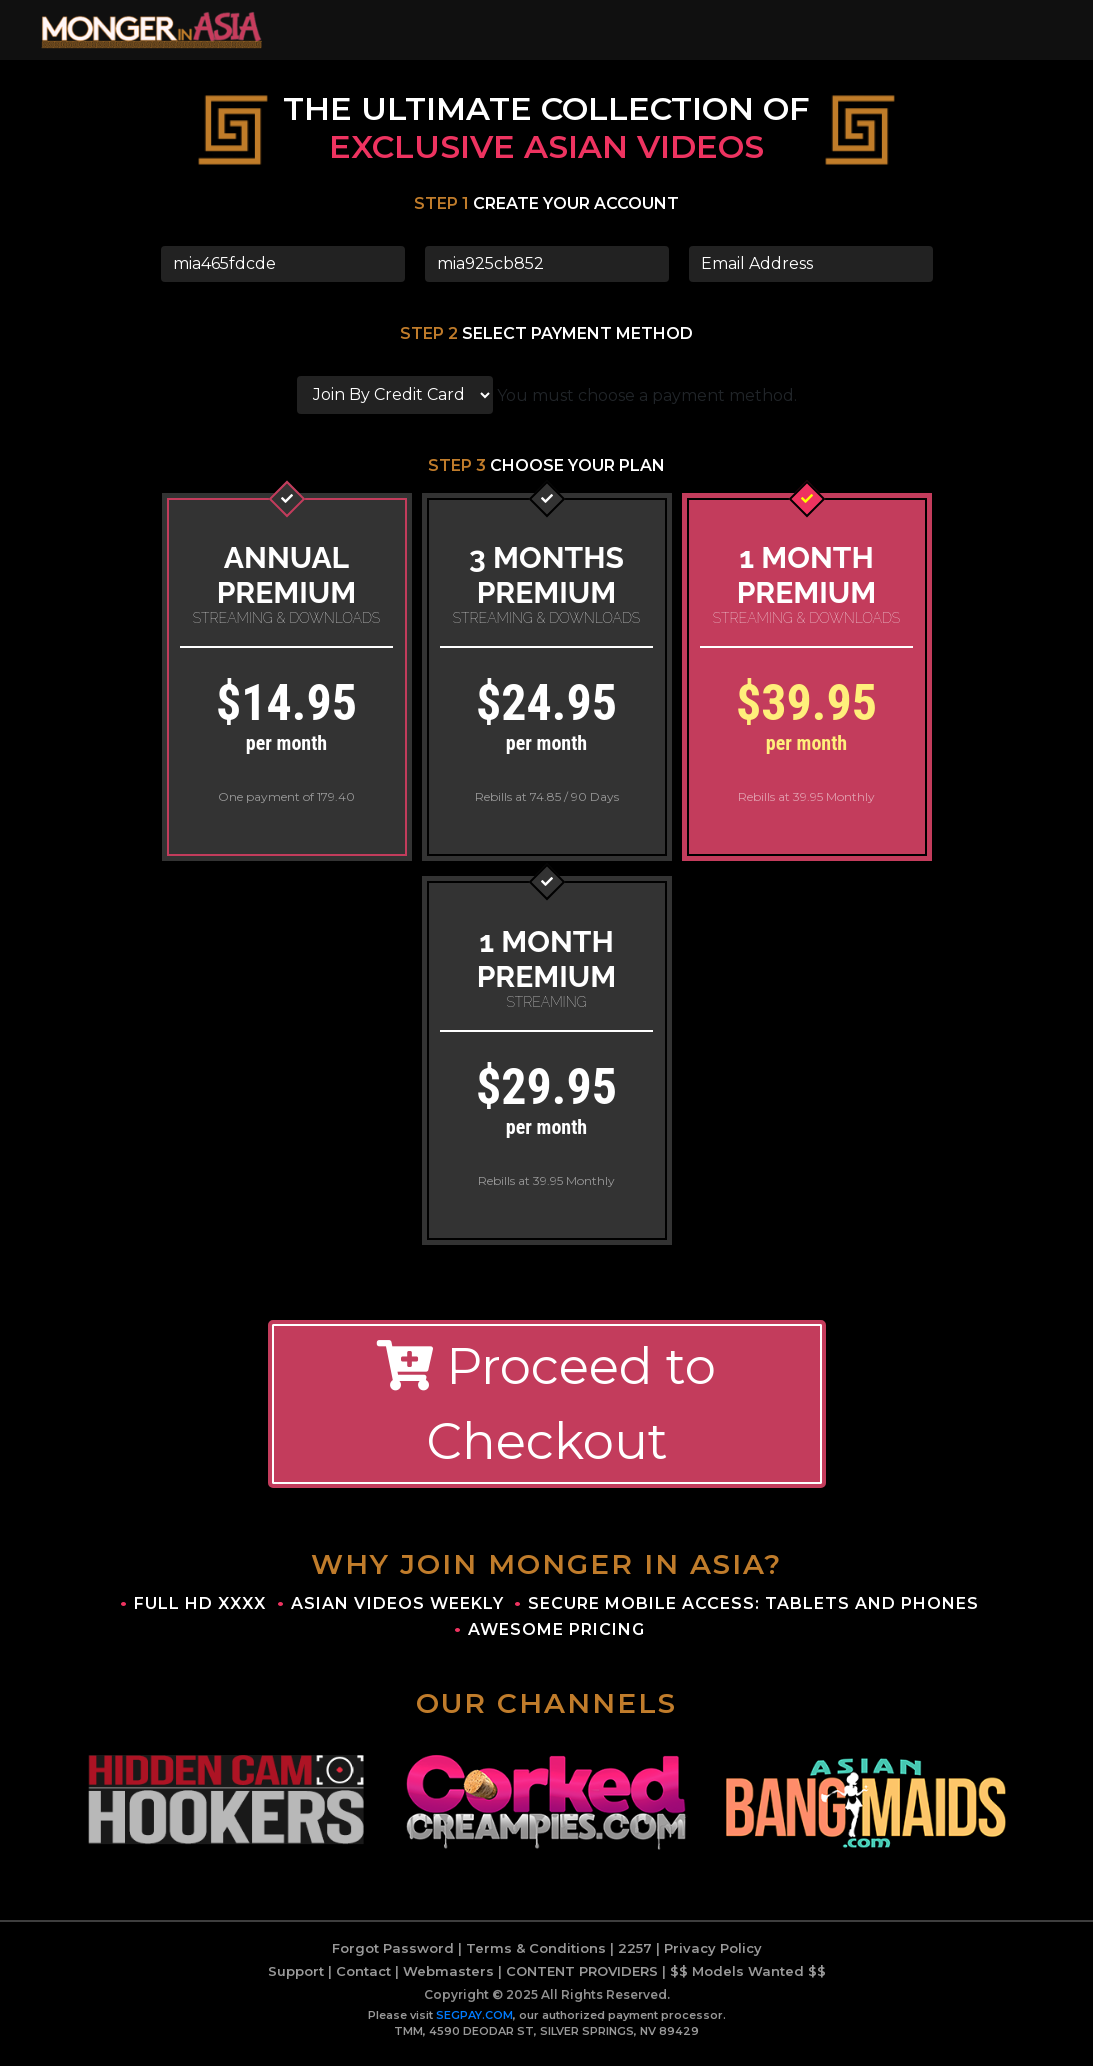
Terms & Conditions (536, 1958)
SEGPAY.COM (474, 2025)
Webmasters (448, 1981)
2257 (635, 1958)
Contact (363, 1981)
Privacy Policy (713, 1958)
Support (296, 1981)
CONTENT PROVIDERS (582, 1981)
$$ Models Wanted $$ (748, 1981)
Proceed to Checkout (546, 1415)
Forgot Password (393, 1958)
